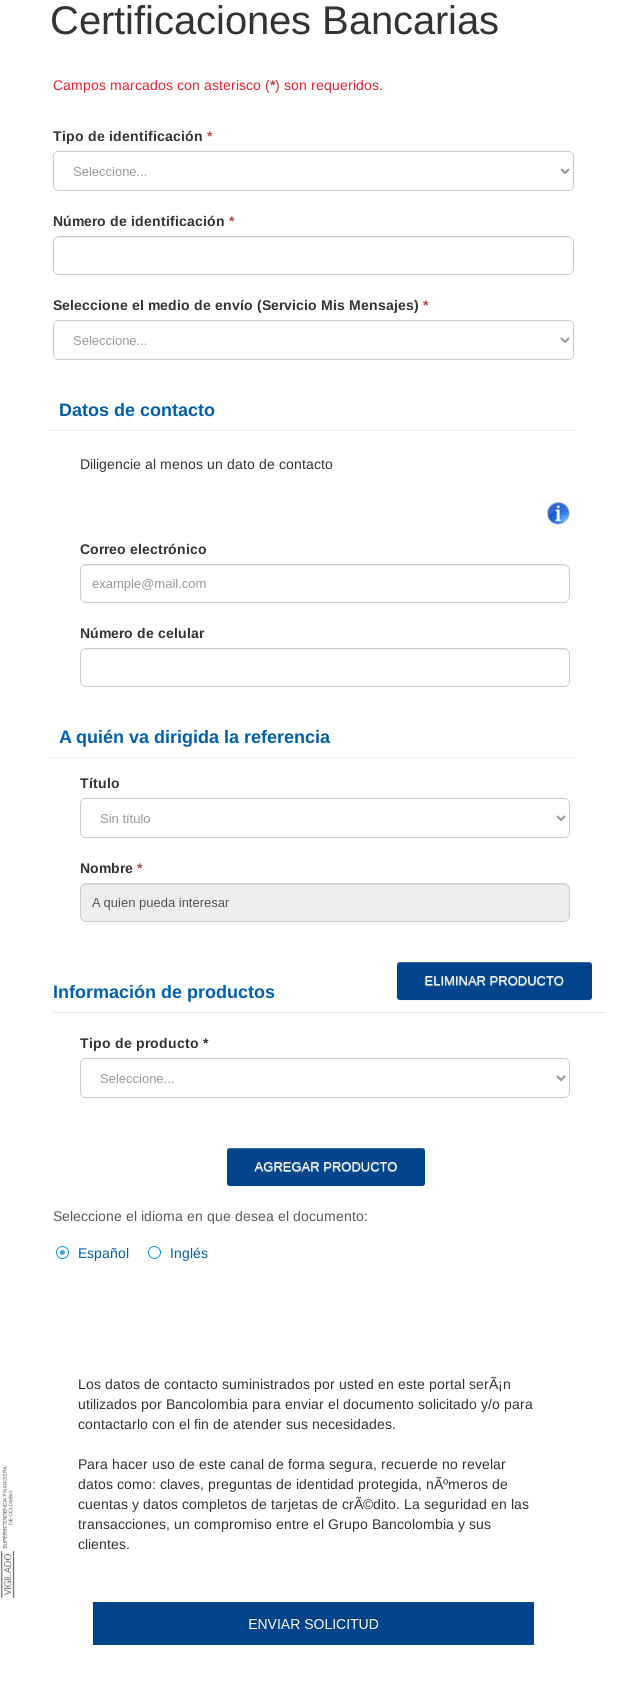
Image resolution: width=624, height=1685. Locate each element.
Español (103, 1253)
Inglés (189, 1253)
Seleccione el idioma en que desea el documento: (210, 1216)
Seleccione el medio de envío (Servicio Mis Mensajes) (240, 305)
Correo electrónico (143, 549)
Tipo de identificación (132, 136)
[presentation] (230, 1317)
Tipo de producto (139, 1043)
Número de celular (142, 633)
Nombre (111, 868)
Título (100, 783)
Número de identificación (143, 221)
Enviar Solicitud (313, 1624)
